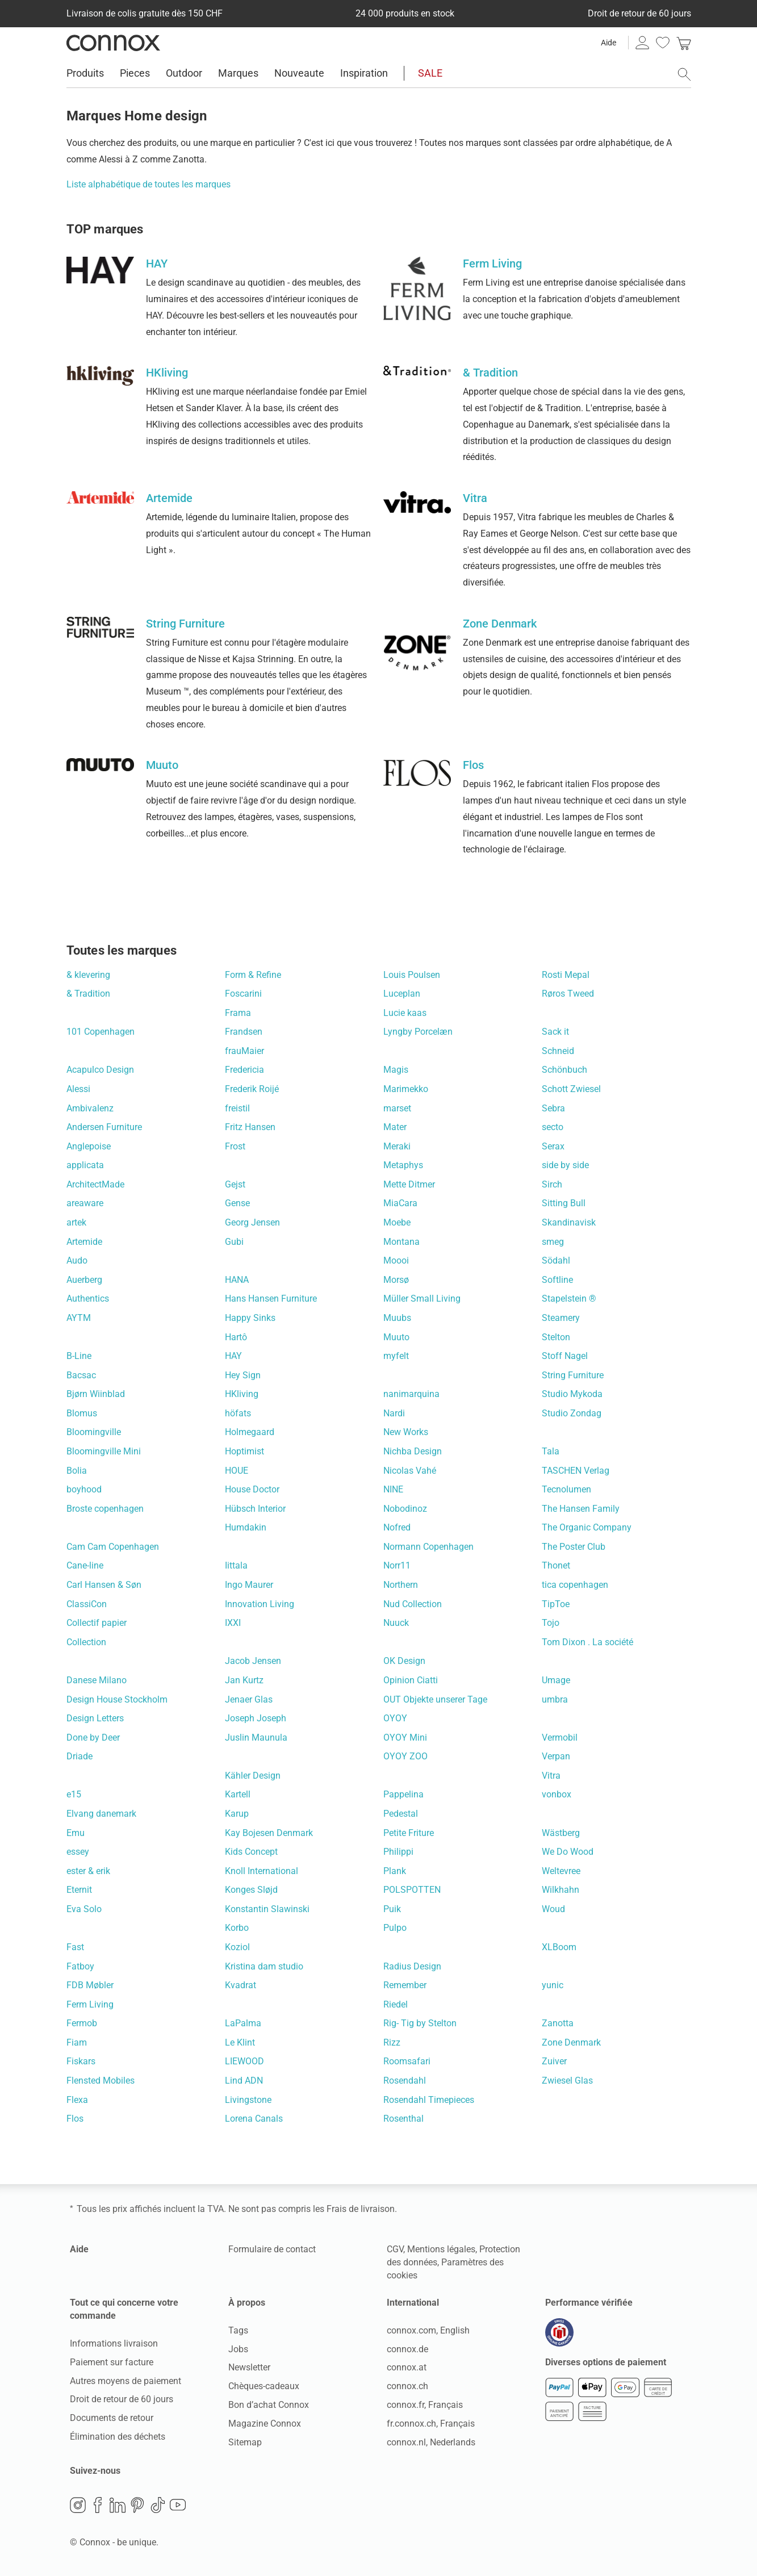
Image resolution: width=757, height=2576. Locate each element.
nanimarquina (411, 1394)
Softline (557, 1279)
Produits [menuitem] (85, 73)
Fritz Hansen (250, 1127)
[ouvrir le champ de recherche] (684, 74)
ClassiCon (86, 1604)
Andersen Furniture (104, 1127)
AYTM (78, 1317)
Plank (394, 1871)
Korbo (237, 1927)
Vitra (551, 1775)
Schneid (558, 1051)
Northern (400, 1584)
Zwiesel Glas (567, 2080)
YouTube (178, 2505)
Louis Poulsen (411, 974)
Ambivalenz (90, 1108)
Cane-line (84, 1565)
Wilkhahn (560, 1889)
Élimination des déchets (117, 2436)
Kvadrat (240, 1985)
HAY (233, 1355)
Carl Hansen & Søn (103, 1584)
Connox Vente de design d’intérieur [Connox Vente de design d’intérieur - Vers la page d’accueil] (113, 42)
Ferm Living (90, 2004)
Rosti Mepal (565, 974)
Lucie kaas (404, 1012)
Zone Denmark (571, 2042)
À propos (246, 2302)
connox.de (407, 2349)
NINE (393, 1489)
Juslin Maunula (256, 1737)
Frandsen (243, 1031)
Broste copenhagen (105, 1508)
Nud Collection (412, 1604)
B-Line (78, 1355)
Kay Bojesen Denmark (269, 1833)
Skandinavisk (569, 1222)
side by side (565, 1165)
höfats (238, 1413)
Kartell (237, 1794)
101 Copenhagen (100, 1031)
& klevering (88, 974)
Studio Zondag (571, 1413)
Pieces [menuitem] (135, 73)
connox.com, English (428, 2330)
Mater (395, 1127)
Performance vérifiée (589, 2302)
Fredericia (244, 1069)
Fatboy (80, 1966)
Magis (395, 1069)
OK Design (404, 1660)
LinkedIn (118, 2505)
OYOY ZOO (405, 1756)
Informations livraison (114, 2343)
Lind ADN (244, 2080)
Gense (237, 1203)
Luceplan (401, 993)
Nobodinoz (405, 1508)
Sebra (553, 1108)
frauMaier (244, 1051)
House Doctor (252, 1489)
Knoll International (261, 1871)
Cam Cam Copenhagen (112, 1546)
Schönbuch (564, 1069)
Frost (235, 1146)
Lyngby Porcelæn (418, 1031)
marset (397, 1108)
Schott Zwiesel (571, 1089)
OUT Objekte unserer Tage (435, 1699)
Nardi (394, 1413)
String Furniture (573, 1375)
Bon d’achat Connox (268, 2404)
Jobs (238, 2349)
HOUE (236, 1470)
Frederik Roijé (252, 1089)
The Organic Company (586, 1527)
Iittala (236, 1565)
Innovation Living (259, 1604)
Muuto (396, 1337)
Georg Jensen (252, 1222)
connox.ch (407, 2386)
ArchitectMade (95, 1184)
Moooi (396, 1260)
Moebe (397, 1222)
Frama (238, 1012)
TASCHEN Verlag (575, 1470)
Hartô (236, 1337)
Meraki (397, 1146)
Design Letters (95, 1718)
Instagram (78, 2505)
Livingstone (248, 2099)
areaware (84, 1203)
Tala (550, 1451)
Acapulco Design (100, 1069)
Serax (553, 1146)
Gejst (235, 1184)
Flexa (77, 2099)
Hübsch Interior (255, 1508)
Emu (75, 1833)
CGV (395, 2249)
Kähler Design (253, 1775)
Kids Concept (251, 1851)
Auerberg (84, 1279)
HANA (237, 1279)
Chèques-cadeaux (263, 2386)
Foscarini (243, 993)
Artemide (84, 1241)
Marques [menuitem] (238, 73)
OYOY (395, 1718)
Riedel (395, 2004)
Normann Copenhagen (428, 1546)
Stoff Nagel (565, 1355)
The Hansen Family (581, 1508)
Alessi (78, 1089)
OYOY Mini (405, 1737)
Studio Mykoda (572, 1394)
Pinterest (137, 2505)
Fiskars (80, 2061)
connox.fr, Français (425, 2404)
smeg (553, 1241)
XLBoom (559, 1947)
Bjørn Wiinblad (95, 1394)
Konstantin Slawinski (267, 1909)
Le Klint (240, 2042)
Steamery (561, 1317)
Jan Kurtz (244, 1680)
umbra (555, 1699)
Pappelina (403, 1794)
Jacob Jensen (253, 1660)
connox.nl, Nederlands (431, 2442)
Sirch (552, 1184)
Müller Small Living (422, 1298)
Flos (74, 2118)
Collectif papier (96, 1622)
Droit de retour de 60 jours (121, 2399)
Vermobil (560, 1737)
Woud (553, 1909)
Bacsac (81, 1375)
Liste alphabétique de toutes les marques (148, 184)
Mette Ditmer (409, 1184)
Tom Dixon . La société (587, 1642)
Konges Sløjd (251, 1889)
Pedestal (400, 1813)
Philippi (398, 1851)
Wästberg (561, 1833)
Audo (76, 1260)
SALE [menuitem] (430, 73)
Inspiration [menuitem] (364, 73)
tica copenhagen (575, 1584)
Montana (401, 1241)
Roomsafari (406, 2061)
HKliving (241, 1394)
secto (552, 1127)
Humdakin (245, 1527)
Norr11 (397, 1565)
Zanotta (558, 2023)
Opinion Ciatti (410, 1680)
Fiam (76, 2042)
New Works (405, 1432)
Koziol (237, 1947)
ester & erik (88, 1871)
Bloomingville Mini (103, 1451)
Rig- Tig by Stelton (420, 2023)
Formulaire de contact (272, 2249)
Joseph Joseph (255, 1718)
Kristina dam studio (264, 1966)
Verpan (556, 1756)
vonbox (556, 1794)
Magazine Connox (264, 2423)
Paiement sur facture (111, 2362)
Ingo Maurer (249, 1584)
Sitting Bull (563, 1203)
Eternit (79, 1889)
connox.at (406, 2367)
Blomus (81, 1413)
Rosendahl (404, 2080)
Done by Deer (93, 1737)
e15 (73, 1794)
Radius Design (412, 1966)
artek (76, 1222)
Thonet (556, 1565)
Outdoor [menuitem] (184, 73)
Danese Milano (96, 1680)
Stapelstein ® (569, 1298)
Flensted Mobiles (100, 2080)
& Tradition (88, 993)
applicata (85, 1165)
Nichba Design (412, 1451)
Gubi (234, 1241)
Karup (237, 1813)
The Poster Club (573, 1546)
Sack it (555, 1031)
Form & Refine (253, 974)
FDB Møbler (90, 1985)
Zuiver (554, 2061)
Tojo (550, 1622)
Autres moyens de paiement (125, 2381)
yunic (552, 1985)
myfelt (396, 1355)
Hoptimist (244, 1451)
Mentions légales (441, 2249)
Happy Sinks (250, 1317)
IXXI (233, 1622)
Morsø (396, 1279)
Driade (79, 1756)
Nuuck (396, 1622)
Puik (392, 1909)
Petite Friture (408, 1833)
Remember (404, 1985)
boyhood (84, 1489)
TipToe (556, 1604)
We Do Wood (567, 1851)
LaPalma (243, 2023)
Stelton (556, 1337)
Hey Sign (243, 1375)
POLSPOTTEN (412, 1889)
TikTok (158, 2505)
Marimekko (405, 1089)
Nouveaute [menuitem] (299, 73)
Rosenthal (403, 2118)
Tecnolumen (566, 1489)
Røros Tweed (568, 993)
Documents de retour (111, 2417)
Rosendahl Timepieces (428, 2099)
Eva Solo (84, 1909)
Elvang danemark (101, 1813)
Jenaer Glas (249, 1699)
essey (77, 1851)
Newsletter (249, 2367)
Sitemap (245, 2442)
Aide (608, 42)
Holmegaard (249, 1432)
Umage (556, 1680)
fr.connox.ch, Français (431, 2423)
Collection (86, 1642)
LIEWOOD (244, 2061)
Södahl (556, 1260)
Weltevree (561, 1871)
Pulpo (395, 1927)
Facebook (98, 2505)
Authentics (87, 1298)
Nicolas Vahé (409, 1470)
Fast (75, 1947)
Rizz (391, 2042)
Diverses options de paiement (605, 2362)
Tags (238, 2330)
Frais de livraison (361, 2208)
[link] (683, 42)
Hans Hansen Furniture (271, 1298)
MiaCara (400, 1203)
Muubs (397, 1317)
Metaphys (403, 1165)
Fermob (81, 2023)
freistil (237, 1108)
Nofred (397, 1527)
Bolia (76, 1470)
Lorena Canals (254, 2118)
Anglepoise (88, 1146)
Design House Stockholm (117, 1699)
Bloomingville (93, 1432)
